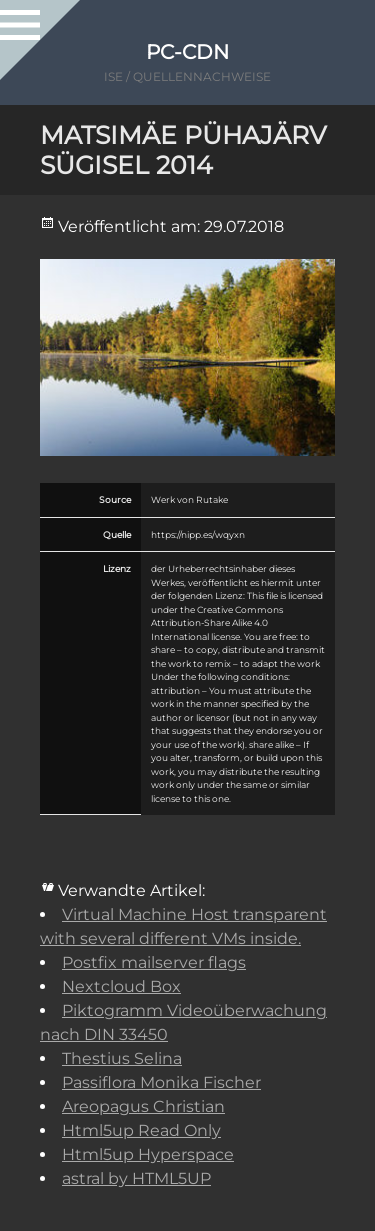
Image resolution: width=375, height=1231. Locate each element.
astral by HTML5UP (136, 1178)
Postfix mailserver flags (154, 962)
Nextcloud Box (121, 986)
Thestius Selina (122, 1058)
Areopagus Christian (143, 1106)
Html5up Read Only (141, 1130)
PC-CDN (187, 52)
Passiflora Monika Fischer (161, 1082)
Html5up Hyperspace (148, 1154)
